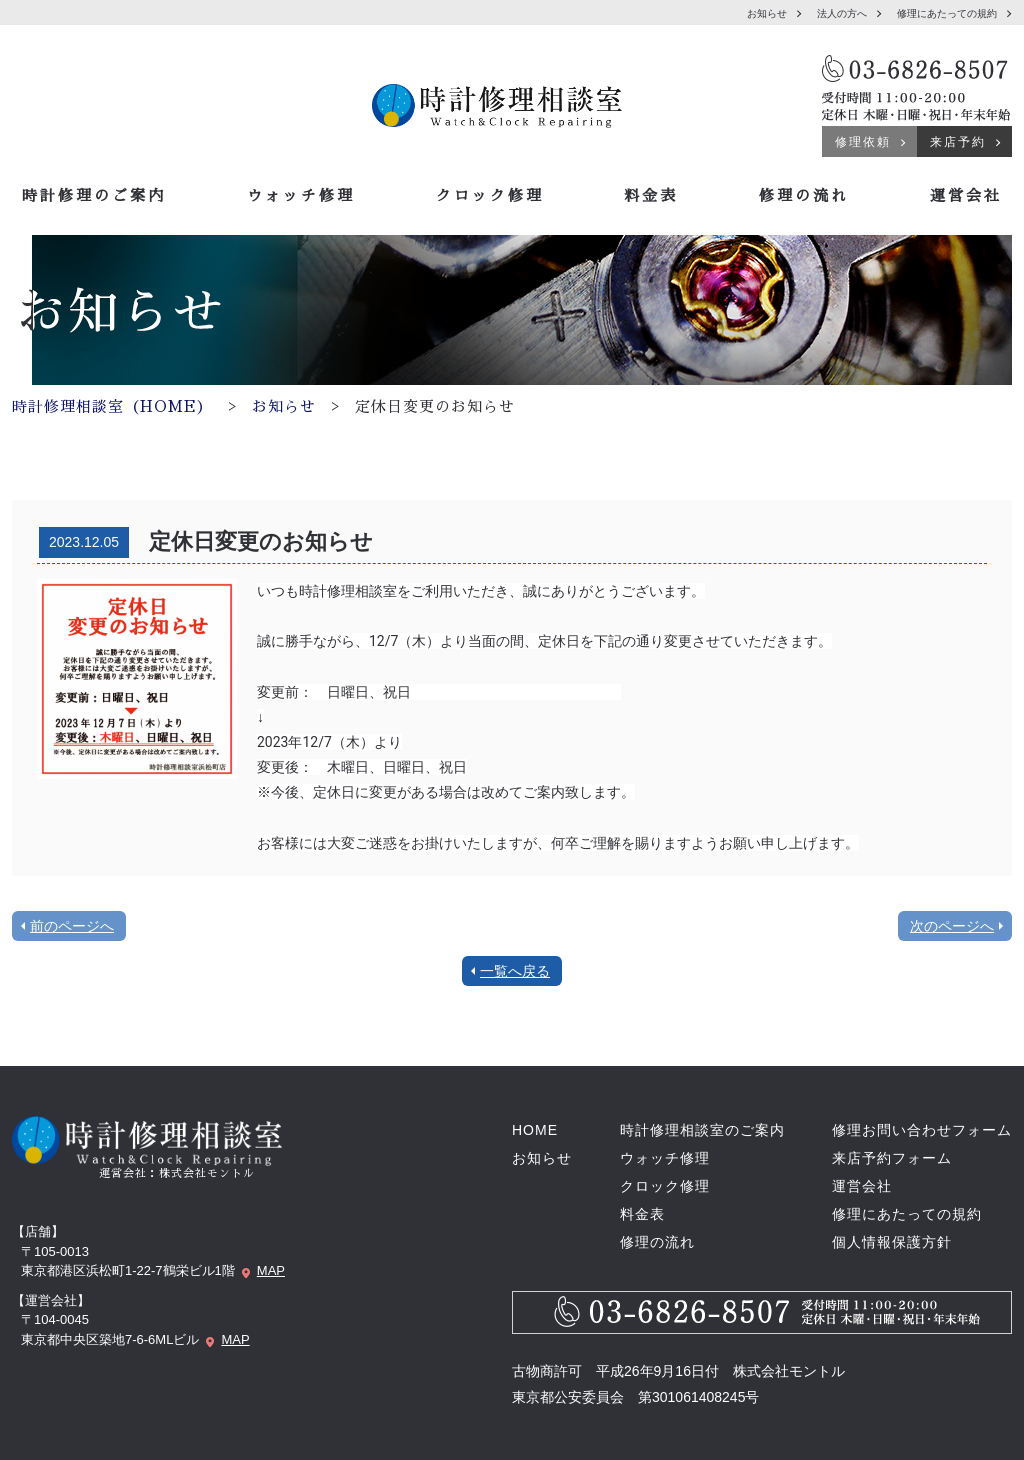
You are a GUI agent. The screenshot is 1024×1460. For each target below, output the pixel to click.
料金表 (651, 195)
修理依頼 (863, 142)
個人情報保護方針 (892, 1242)
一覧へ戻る (515, 971)
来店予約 (958, 142)
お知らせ (767, 13)
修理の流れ (804, 195)
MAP (271, 1270)
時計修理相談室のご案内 (702, 1130)
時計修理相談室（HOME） (112, 406)
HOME (535, 1130)
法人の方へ (842, 13)
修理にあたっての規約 (947, 13)
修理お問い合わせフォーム (922, 1130)
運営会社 (966, 195)
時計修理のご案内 (94, 195)
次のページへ (952, 926)
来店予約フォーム (892, 1158)
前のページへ (72, 926)
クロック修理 (490, 195)
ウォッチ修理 (301, 195)
